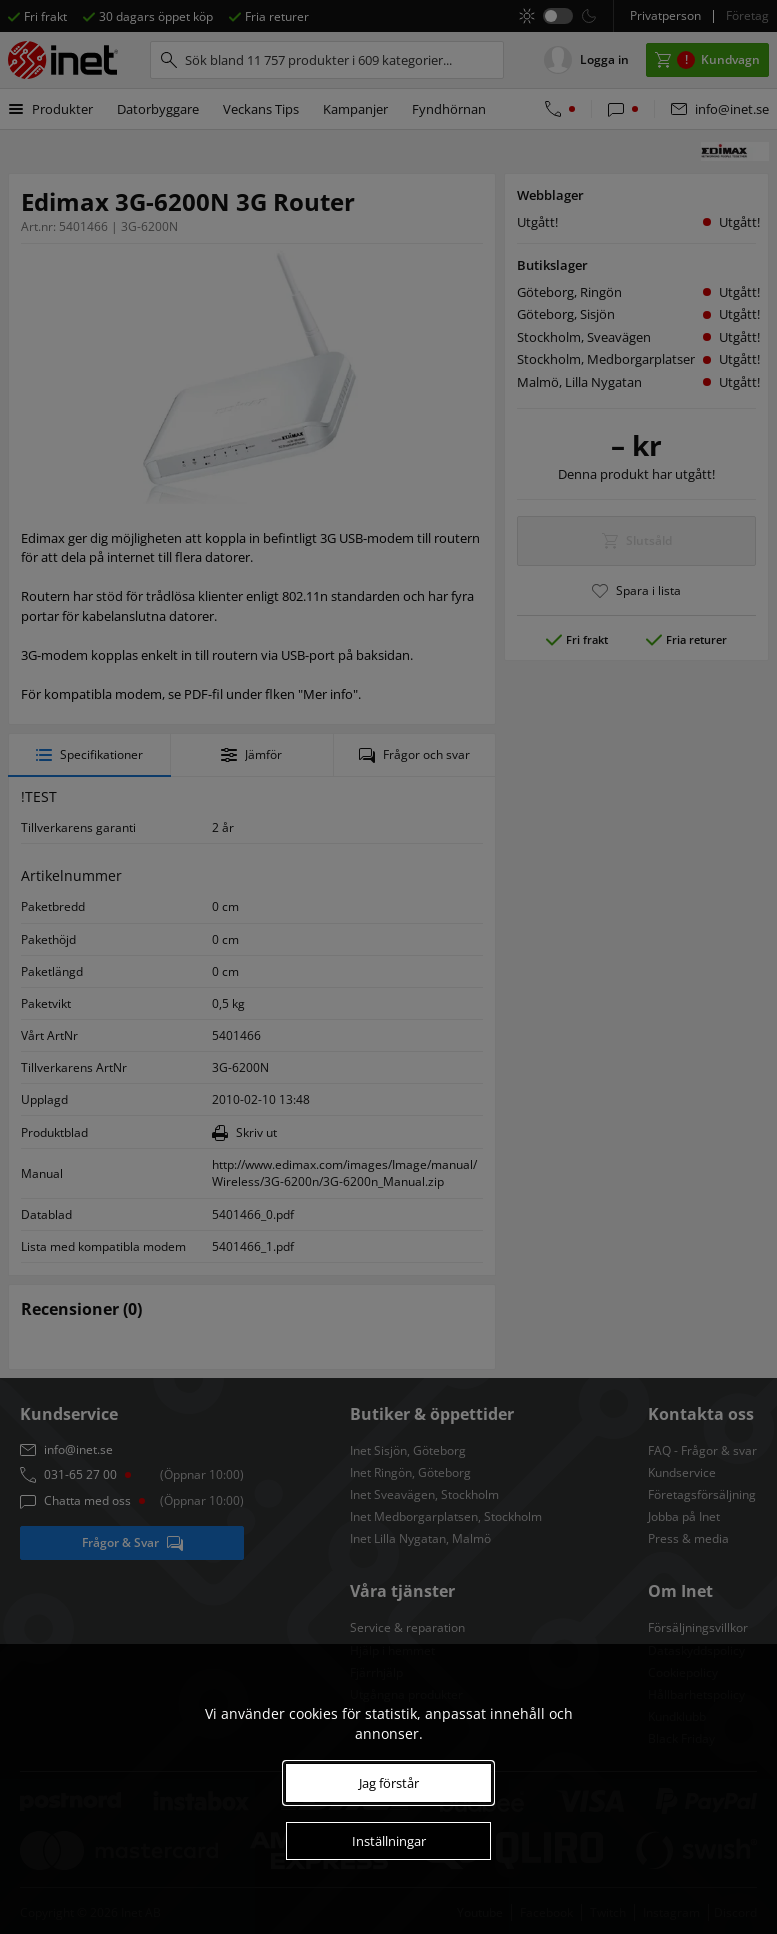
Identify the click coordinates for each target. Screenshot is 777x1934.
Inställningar (389, 1841)
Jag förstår (389, 1783)
